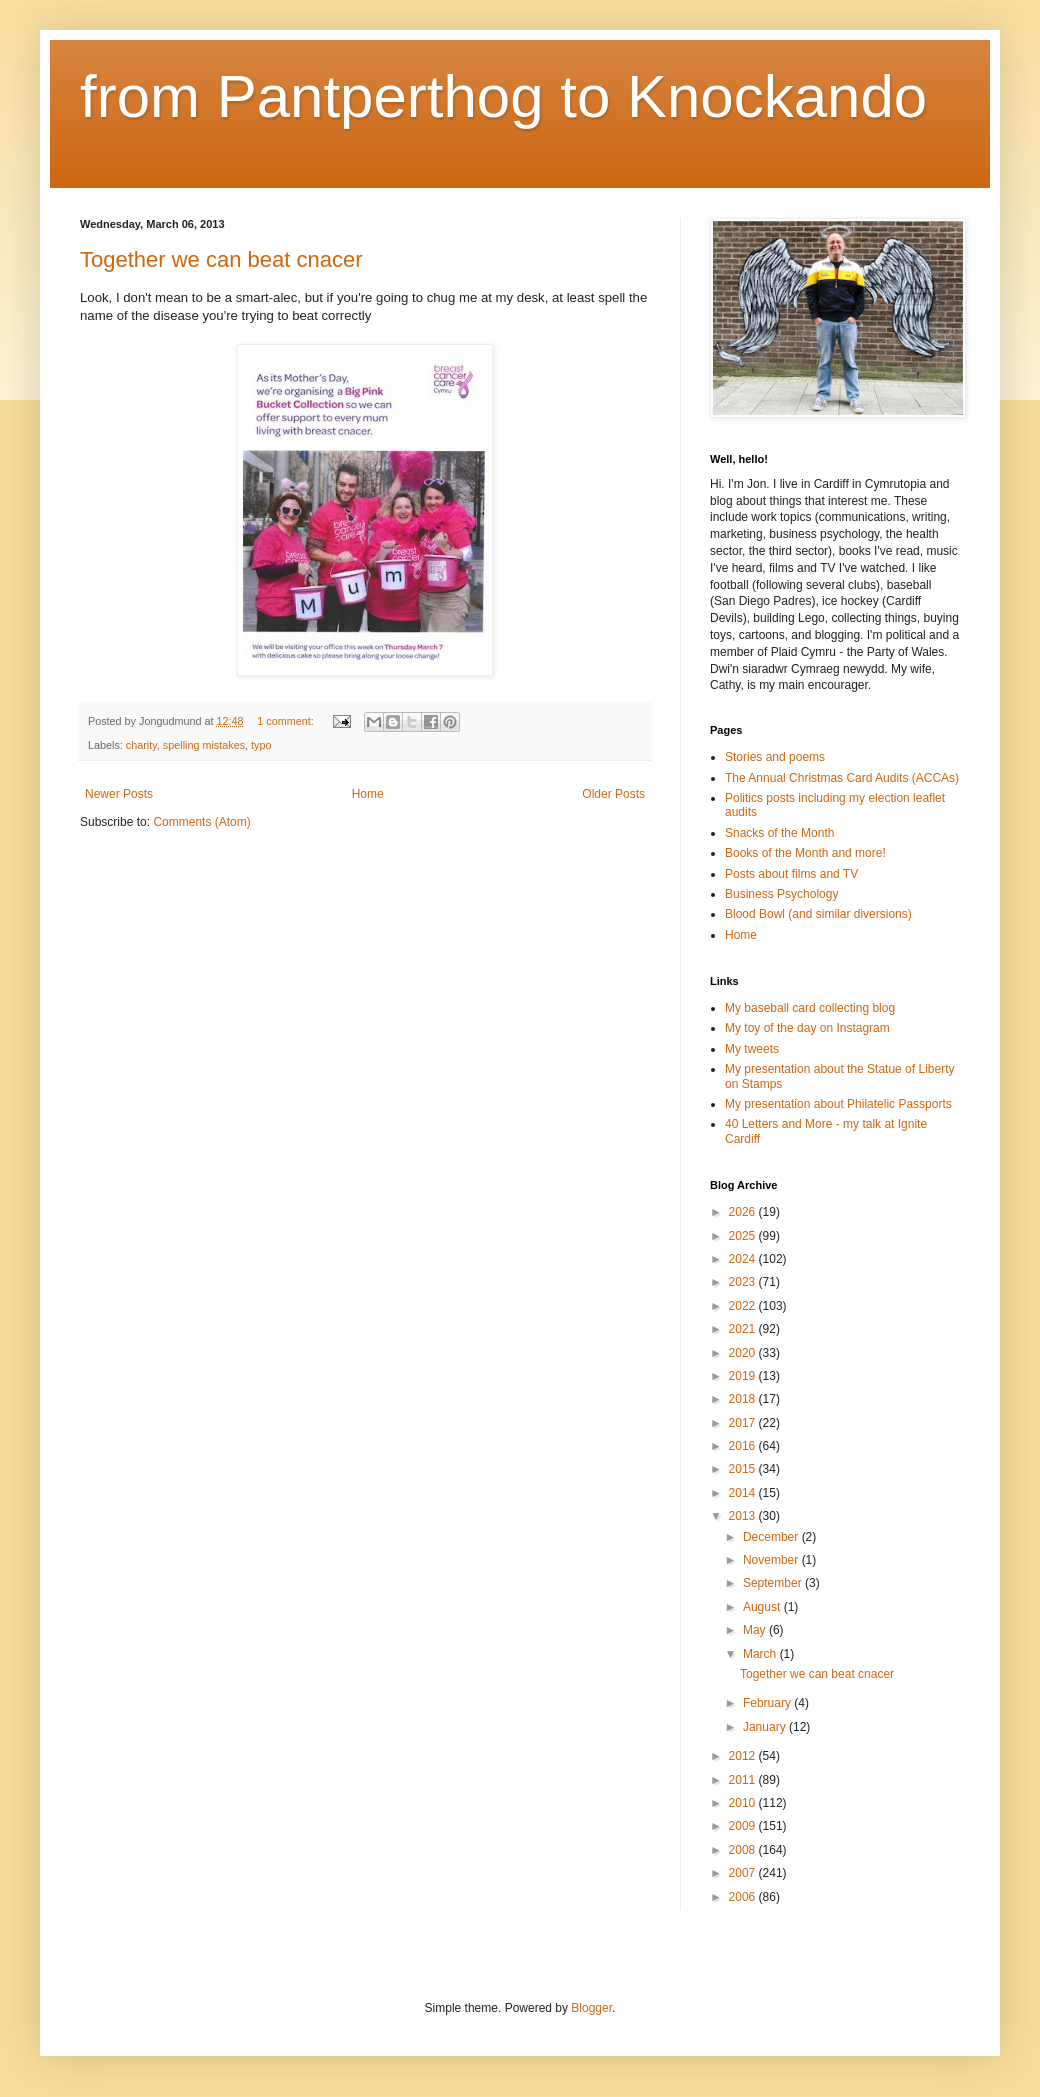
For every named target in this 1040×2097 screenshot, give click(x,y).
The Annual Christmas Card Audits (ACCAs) (842, 778)
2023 (744, 1282)
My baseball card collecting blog (810, 1008)
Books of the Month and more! (805, 853)
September (774, 1583)
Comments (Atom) (201, 822)
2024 (744, 1259)
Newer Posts (119, 794)
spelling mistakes (204, 745)
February (768, 1703)
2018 (744, 1399)
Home (368, 794)
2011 (744, 1780)
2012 (744, 1756)
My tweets (752, 1049)
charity (141, 745)
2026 (744, 1212)
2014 (744, 1493)
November (772, 1560)
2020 (744, 1353)
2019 (744, 1376)
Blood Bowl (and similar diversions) (818, 914)
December (772, 1537)
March (761, 1654)
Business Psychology (781, 894)
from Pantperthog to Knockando (503, 96)
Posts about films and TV (791, 874)
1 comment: (286, 721)
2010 (744, 1803)
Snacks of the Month (779, 833)
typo (261, 745)
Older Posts (613, 794)
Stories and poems (775, 757)
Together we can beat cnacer (221, 259)
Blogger (591, 2008)
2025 (744, 1236)
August (763, 1607)
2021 (744, 1329)
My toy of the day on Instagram (807, 1028)
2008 (744, 1850)
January (766, 1727)
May (756, 1630)
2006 (744, 1897)
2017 (744, 1423)
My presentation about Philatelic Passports (838, 1104)
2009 (744, 1826)
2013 (744, 1516)
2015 (744, 1469)
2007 (744, 1873)
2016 (744, 1446)
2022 (744, 1306)
